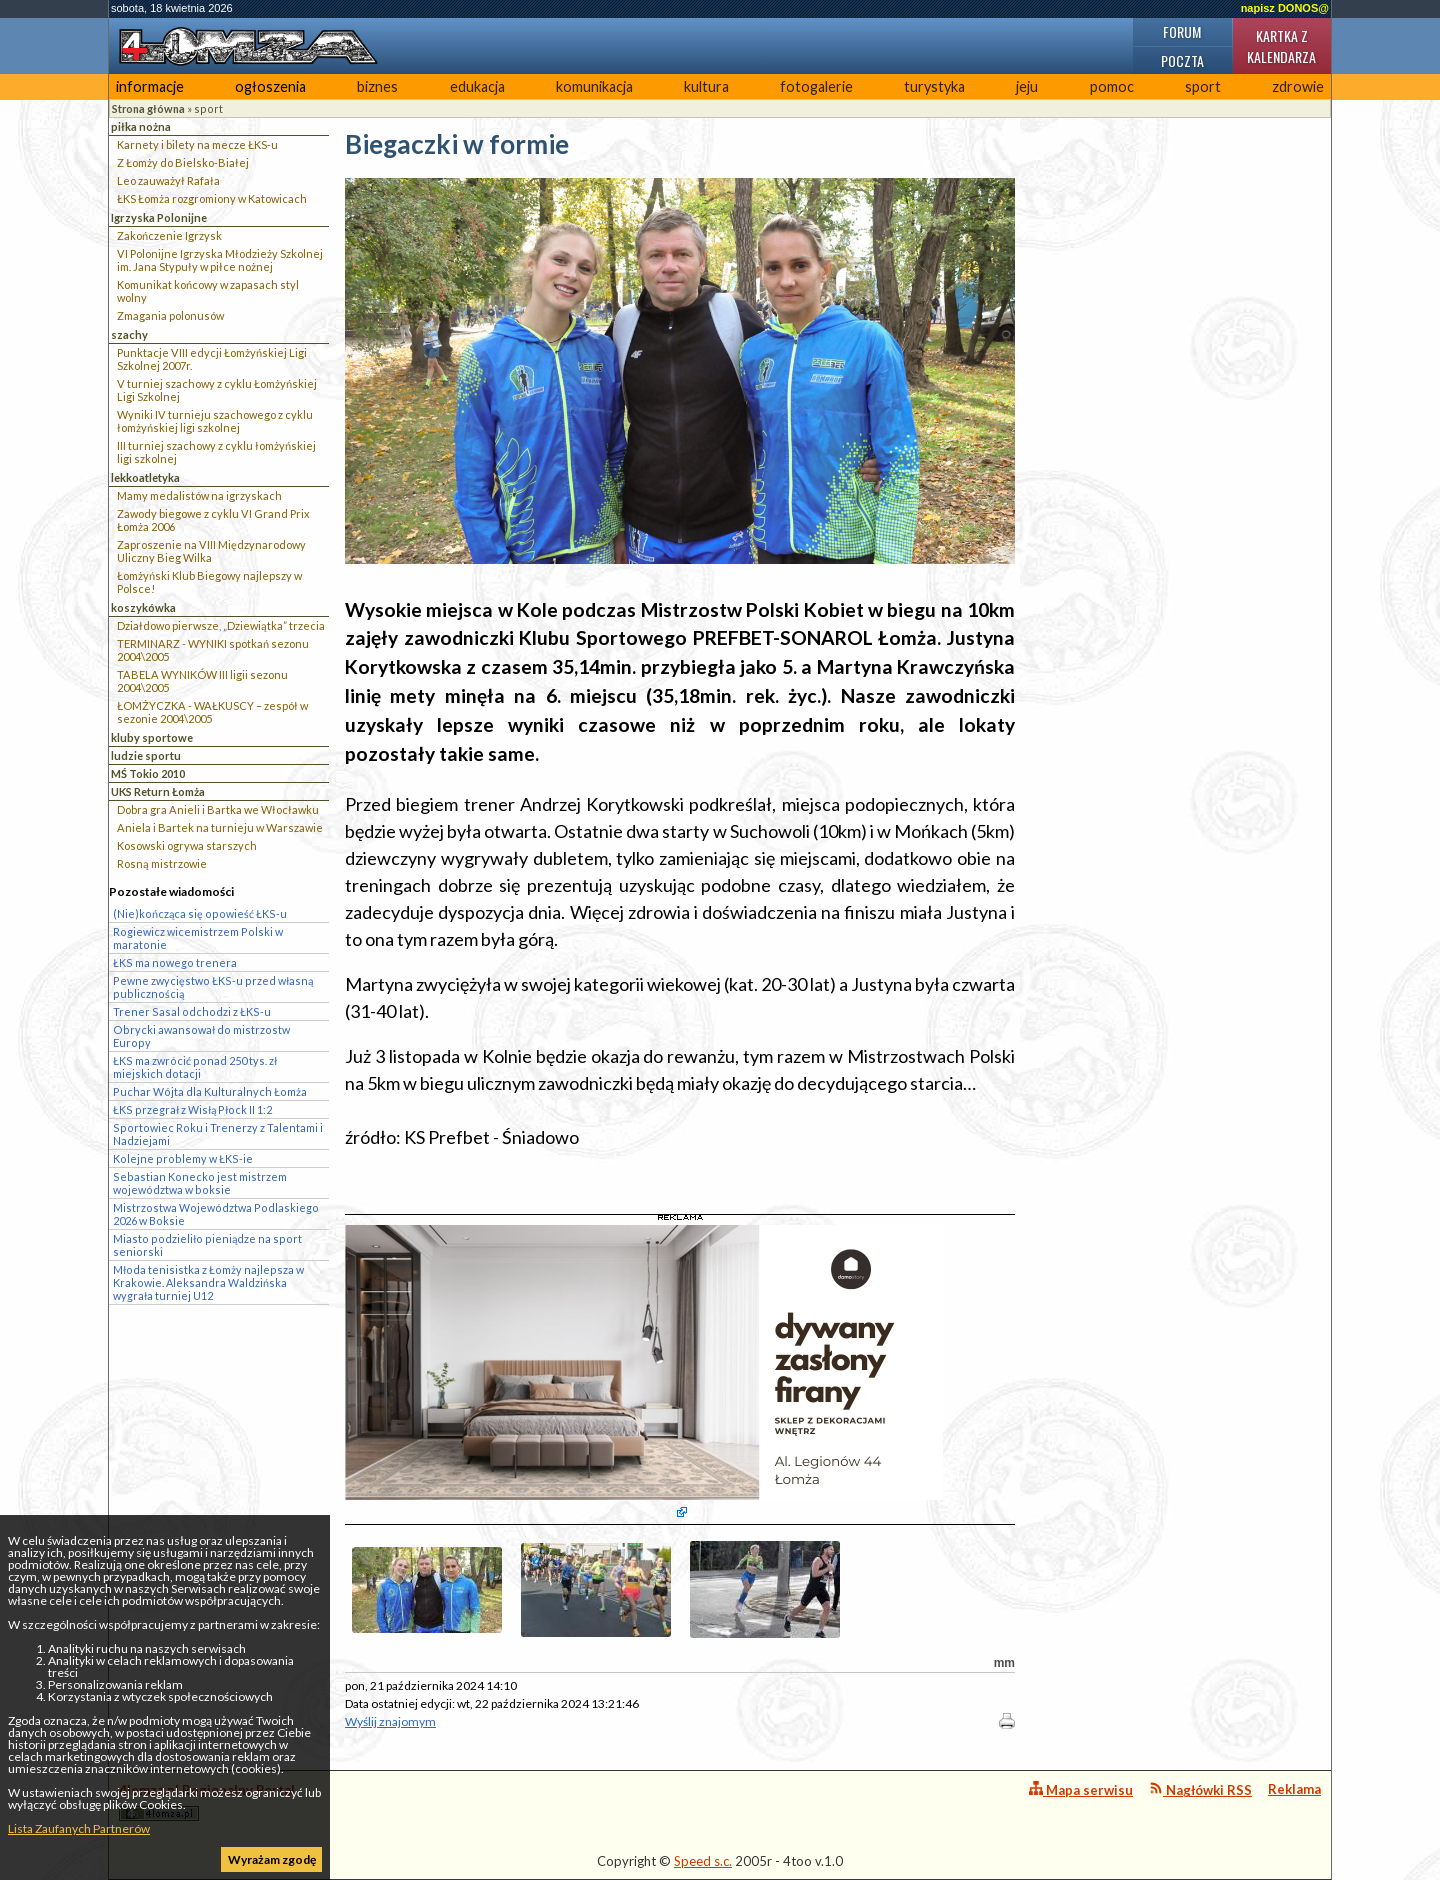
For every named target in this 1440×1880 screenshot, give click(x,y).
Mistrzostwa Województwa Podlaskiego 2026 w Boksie (216, 1214)
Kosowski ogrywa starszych (187, 845)
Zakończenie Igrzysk (169, 235)
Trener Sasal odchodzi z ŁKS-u (192, 1011)
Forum (1182, 31)
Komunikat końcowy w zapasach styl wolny (208, 291)
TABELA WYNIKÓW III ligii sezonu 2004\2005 (202, 681)
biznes (377, 86)
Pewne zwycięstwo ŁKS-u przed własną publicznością (213, 987)
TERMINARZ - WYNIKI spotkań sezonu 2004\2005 (213, 650)
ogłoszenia (270, 86)
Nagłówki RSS (1200, 1789)
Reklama (1294, 1789)
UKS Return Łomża (158, 791)
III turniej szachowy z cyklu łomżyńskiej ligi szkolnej (216, 452)
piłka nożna (141, 126)
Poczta (1182, 60)
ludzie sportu (146, 755)
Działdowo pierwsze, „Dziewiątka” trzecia (221, 625)
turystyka (934, 86)
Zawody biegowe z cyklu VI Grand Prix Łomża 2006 (213, 520)
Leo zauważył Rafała (168, 180)
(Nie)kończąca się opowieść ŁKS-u (200, 913)
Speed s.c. (703, 1861)
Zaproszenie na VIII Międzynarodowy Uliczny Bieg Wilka (211, 551)
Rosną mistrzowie (162, 863)
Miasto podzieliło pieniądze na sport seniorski (207, 1245)
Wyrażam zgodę (272, 1859)
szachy (129, 334)
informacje (150, 86)
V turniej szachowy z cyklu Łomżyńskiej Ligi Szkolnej (217, 390)
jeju (1027, 86)
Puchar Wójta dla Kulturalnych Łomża (210, 1091)
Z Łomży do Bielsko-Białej (183, 162)
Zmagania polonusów (170, 315)
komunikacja (594, 86)
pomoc (1112, 86)
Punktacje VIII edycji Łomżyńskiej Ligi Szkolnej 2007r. (212, 359)
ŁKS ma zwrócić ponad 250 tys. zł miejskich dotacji (195, 1067)
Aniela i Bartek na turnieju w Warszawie (220, 827)
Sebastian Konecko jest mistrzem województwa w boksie (200, 1183)
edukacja (477, 86)
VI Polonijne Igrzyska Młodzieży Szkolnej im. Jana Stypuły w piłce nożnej (220, 260)
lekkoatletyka (145, 477)
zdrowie (1298, 86)
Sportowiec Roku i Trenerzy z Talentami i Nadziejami (218, 1134)
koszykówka (143, 607)
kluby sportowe (152, 737)
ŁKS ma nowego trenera (175, 962)
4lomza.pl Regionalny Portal (207, 1801)
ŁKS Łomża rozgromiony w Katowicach (212, 198)
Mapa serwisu (1081, 1789)
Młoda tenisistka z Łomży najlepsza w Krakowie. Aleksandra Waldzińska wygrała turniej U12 (208, 1282)
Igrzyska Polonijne (159, 217)
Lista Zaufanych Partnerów (79, 1828)
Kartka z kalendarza (1281, 46)
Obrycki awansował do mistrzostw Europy (201, 1036)
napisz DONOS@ (1285, 8)
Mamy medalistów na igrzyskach (199, 495)
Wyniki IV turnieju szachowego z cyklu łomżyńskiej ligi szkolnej (215, 421)
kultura (706, 86)
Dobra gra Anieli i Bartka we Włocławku (218, 809)
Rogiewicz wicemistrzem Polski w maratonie (198, 938)
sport (1203, 86)
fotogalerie (816, 86)
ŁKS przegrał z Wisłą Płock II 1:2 (192, 1109)
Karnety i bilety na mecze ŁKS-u (197, 144)
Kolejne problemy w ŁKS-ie (183, 1158)
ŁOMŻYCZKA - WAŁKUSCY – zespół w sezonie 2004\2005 (212, 712)
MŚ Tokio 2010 (148, 773)
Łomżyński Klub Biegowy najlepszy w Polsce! (209, 582)
